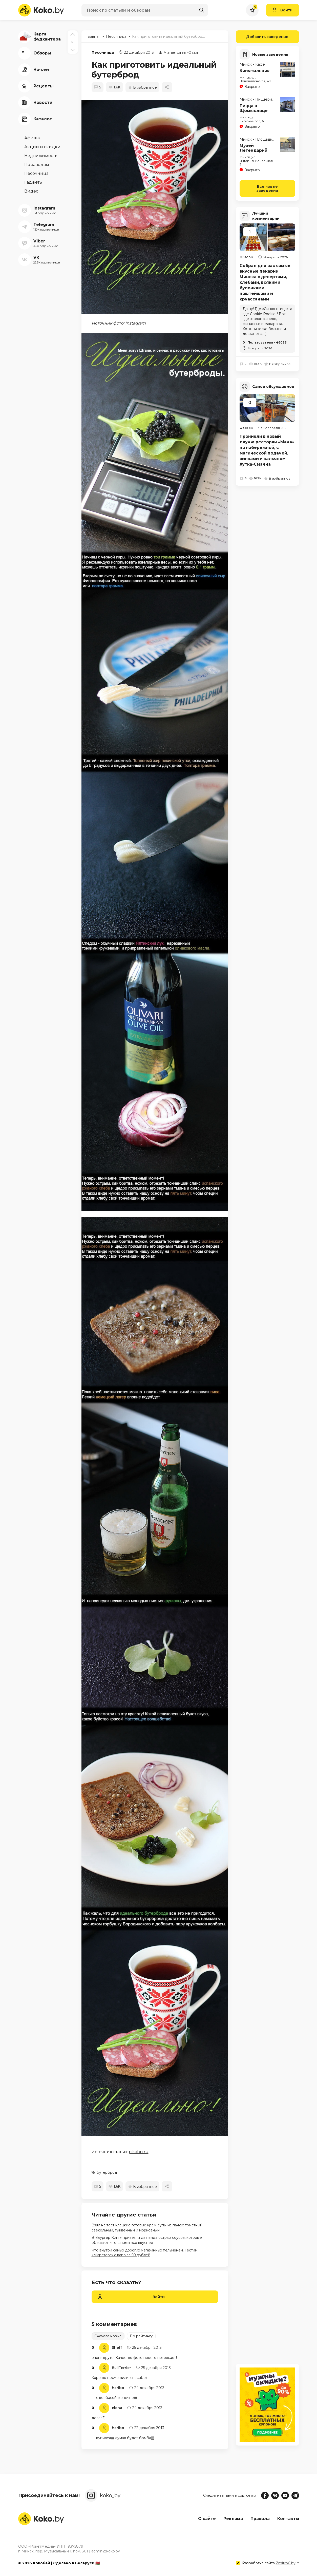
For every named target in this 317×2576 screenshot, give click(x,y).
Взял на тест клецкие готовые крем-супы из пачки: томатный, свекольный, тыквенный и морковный (147, 2227)
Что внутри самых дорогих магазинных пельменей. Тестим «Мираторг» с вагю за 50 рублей (145, 2253)
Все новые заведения (267, 188)
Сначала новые (108, 2336)
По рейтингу (141, 2336)
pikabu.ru (139, 2151)
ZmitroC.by (285, 2563)
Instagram (135, 323)
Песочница (103, 52)
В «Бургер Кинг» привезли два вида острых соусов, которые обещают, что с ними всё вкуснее (147, 2240)
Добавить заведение (262, 36)
